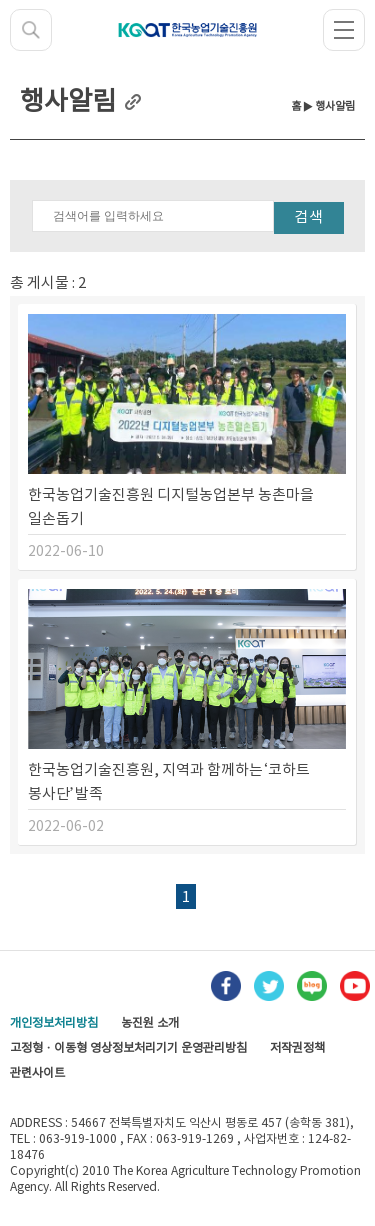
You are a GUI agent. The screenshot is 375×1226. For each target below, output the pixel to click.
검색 (309, 217)
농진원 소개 (150, 1023)
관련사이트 (37, 1073)
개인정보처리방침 (54, 1023)
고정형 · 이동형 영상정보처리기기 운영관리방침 (128, 1048)
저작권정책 (297, 1048)
